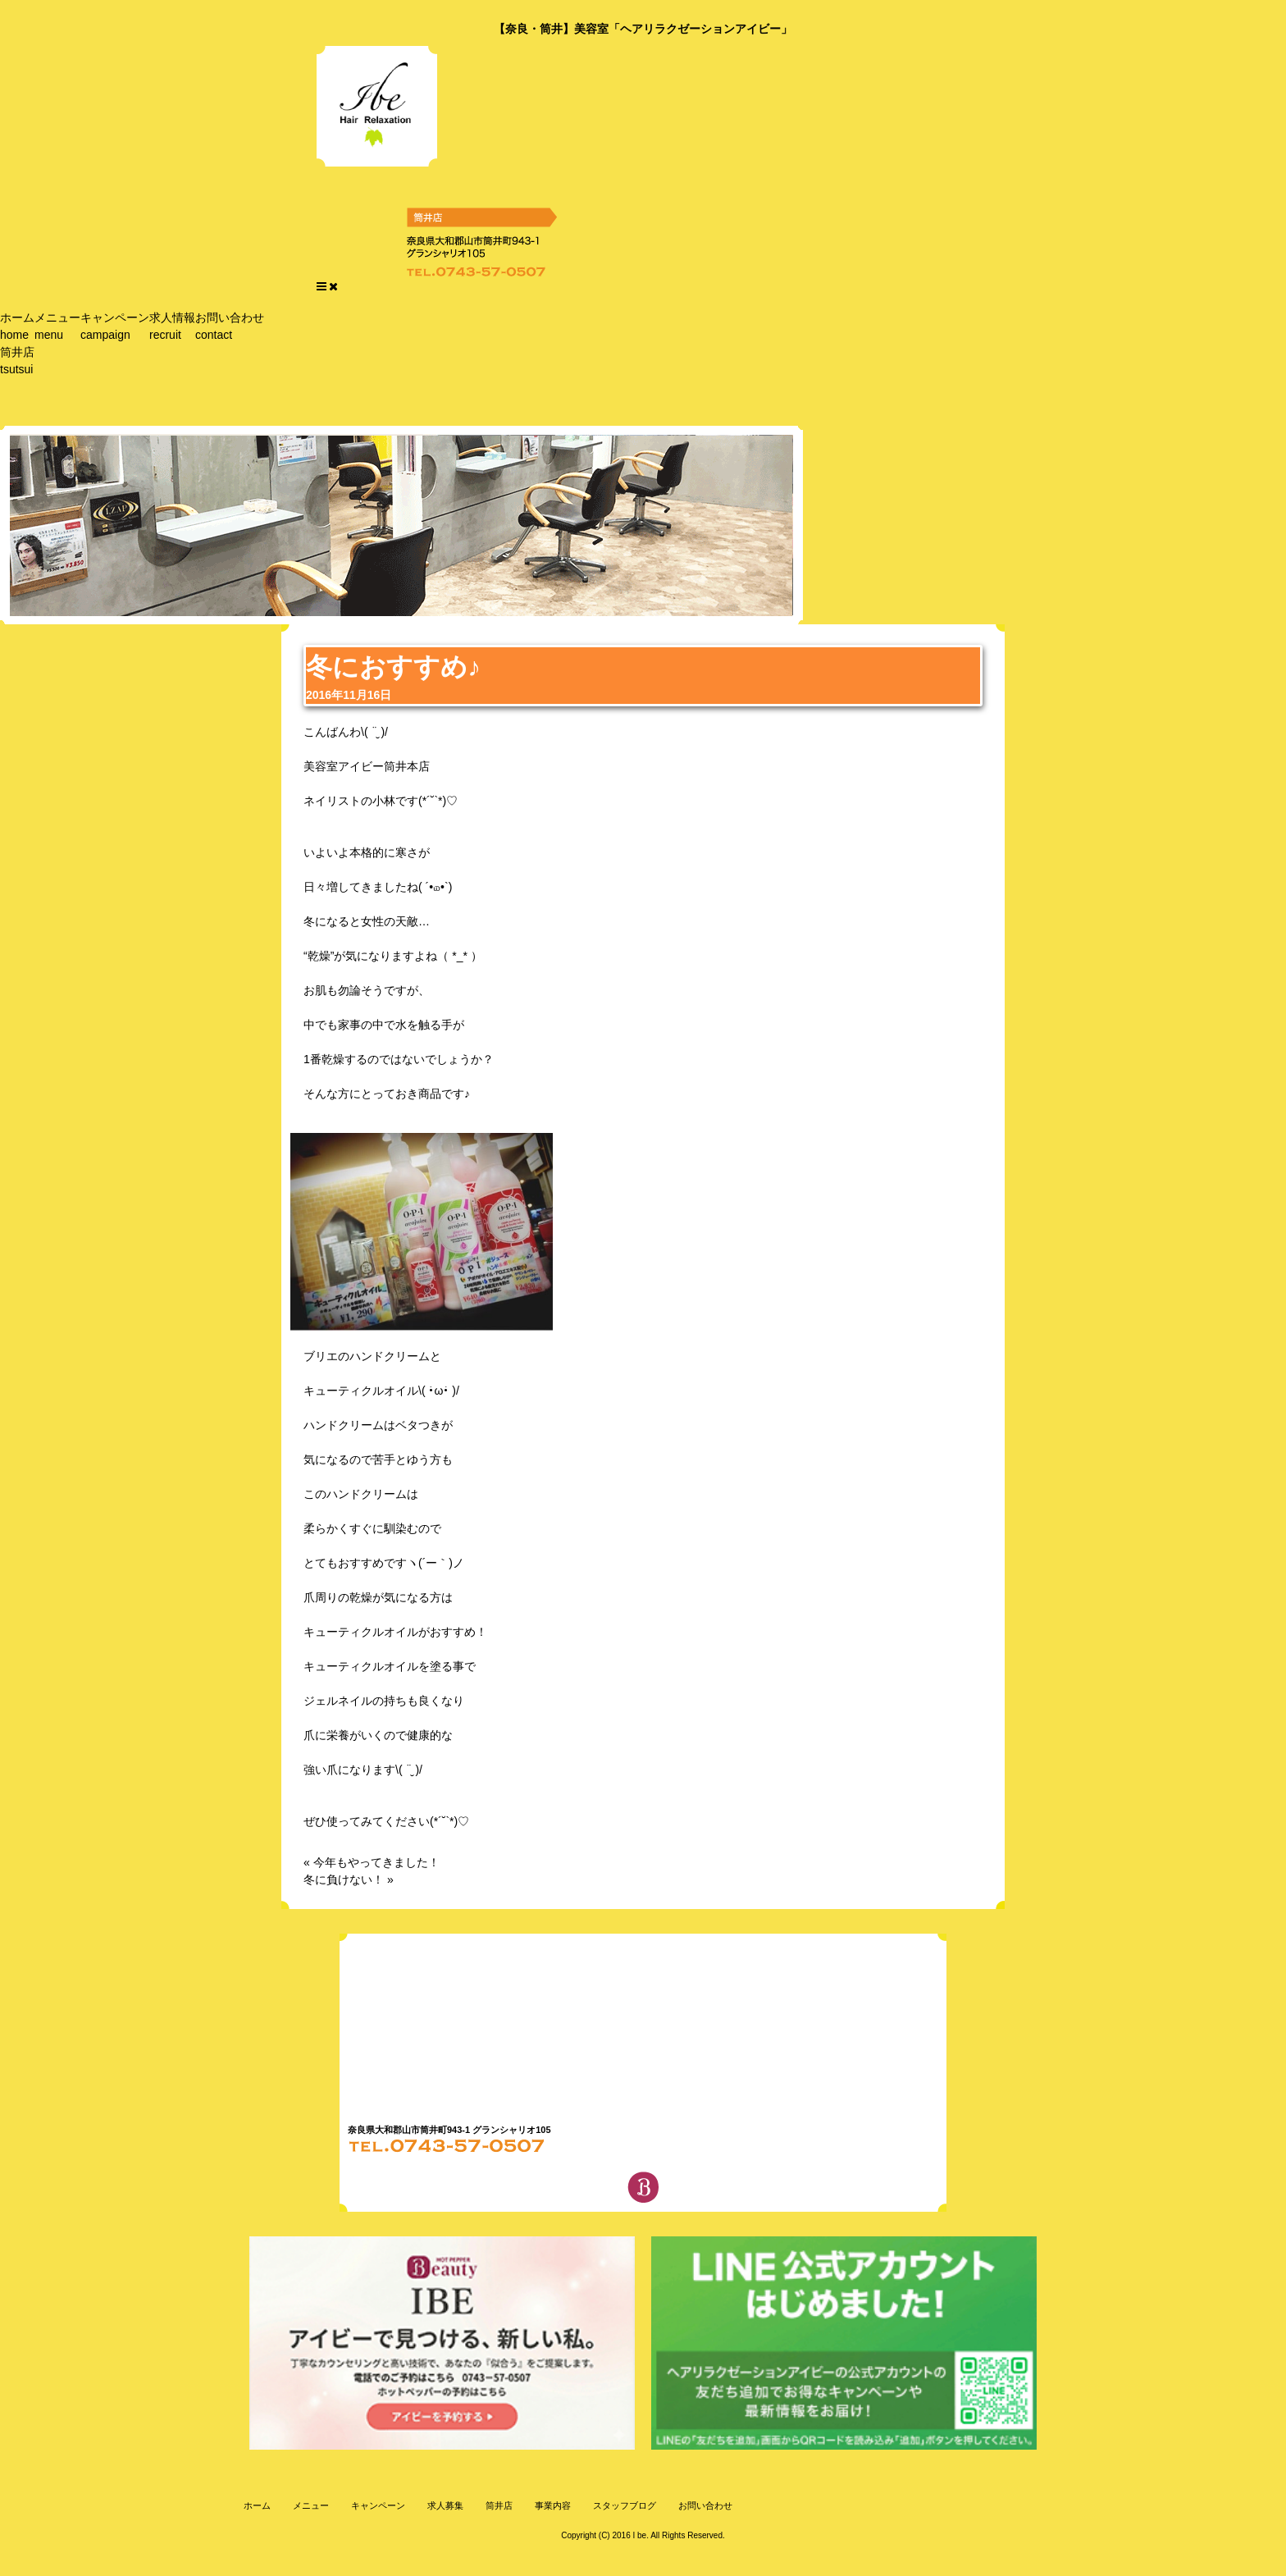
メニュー (57, 326)
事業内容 (551, 2505)
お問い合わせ (229, 326)
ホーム (17, 326)
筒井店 (17, 360)
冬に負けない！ (343, 1879)
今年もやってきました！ (376, 1862)
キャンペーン (114, 326)
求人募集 (444, 2505)
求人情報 (172, 326)
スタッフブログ (623, 2505)
